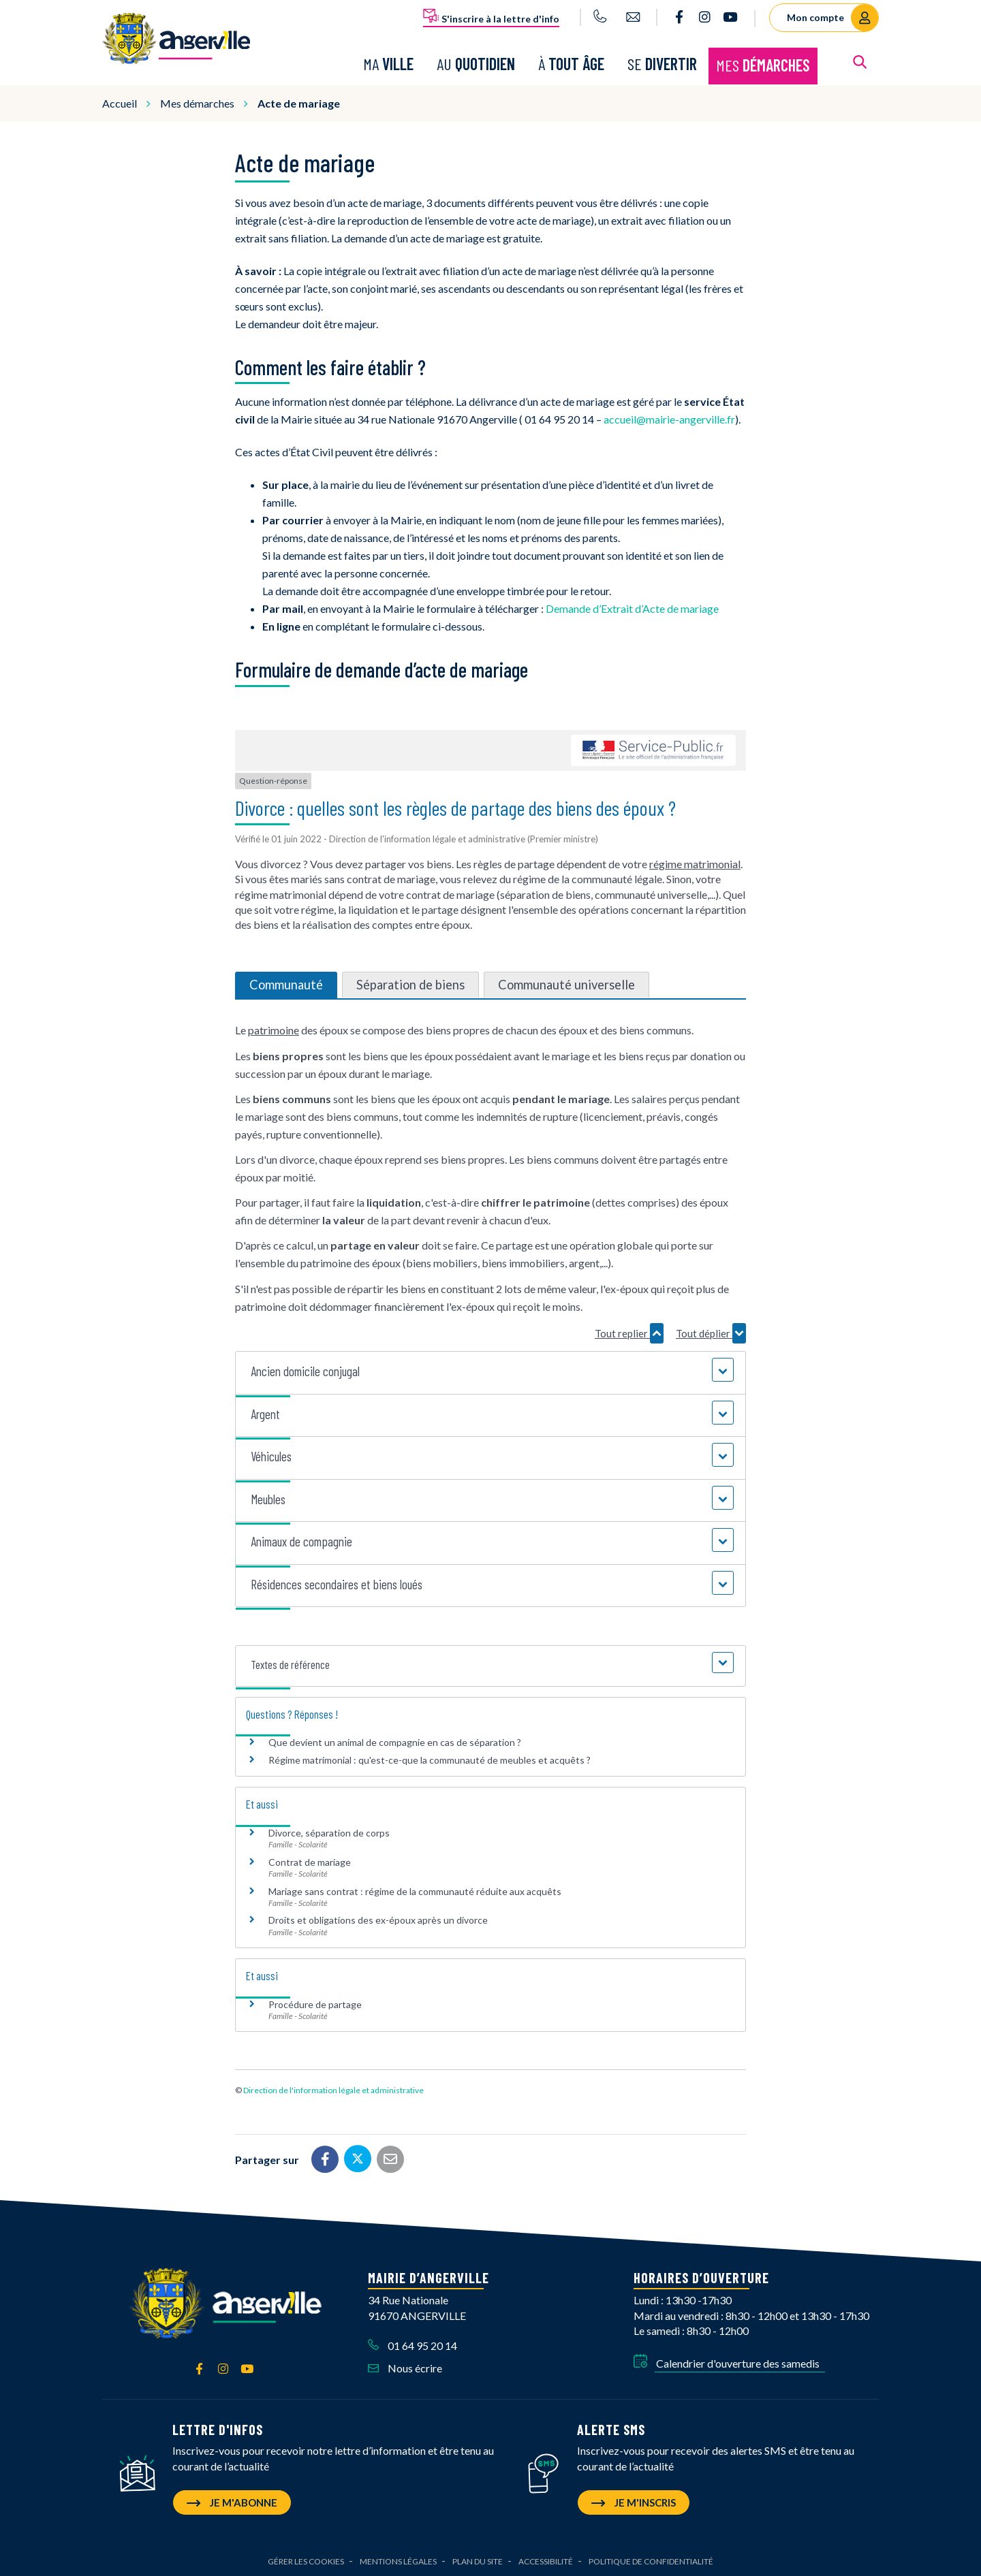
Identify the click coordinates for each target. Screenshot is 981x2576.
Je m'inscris (633, 2500)
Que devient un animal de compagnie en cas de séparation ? (394, 1740)
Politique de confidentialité (651, 2559)
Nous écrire (405, 2366)
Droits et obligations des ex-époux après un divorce (378, 1918)
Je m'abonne (232, 2500)
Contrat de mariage (309, 1860)
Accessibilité (545, 2559)
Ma (388, 63)
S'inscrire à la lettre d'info (491, 16)
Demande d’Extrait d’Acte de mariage (632, 607)
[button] (490, 1370)
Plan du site (477, 2559)
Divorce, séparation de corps (329, 1830)
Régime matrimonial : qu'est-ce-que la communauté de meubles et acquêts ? (429, 1758)
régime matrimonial (695, 861)
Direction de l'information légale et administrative (333, 2089)
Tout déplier (711, 1331)
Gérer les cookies (306, 2559)
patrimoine (273, 1028)
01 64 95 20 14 (412, 2344)
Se (662, 63)
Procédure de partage (315, 2002)
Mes (763, 64)
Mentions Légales (398, 2559)
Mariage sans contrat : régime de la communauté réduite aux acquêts (414, 1889)
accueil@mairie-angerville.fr (669, 417)
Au (476, 63)
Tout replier (629, 1331)
